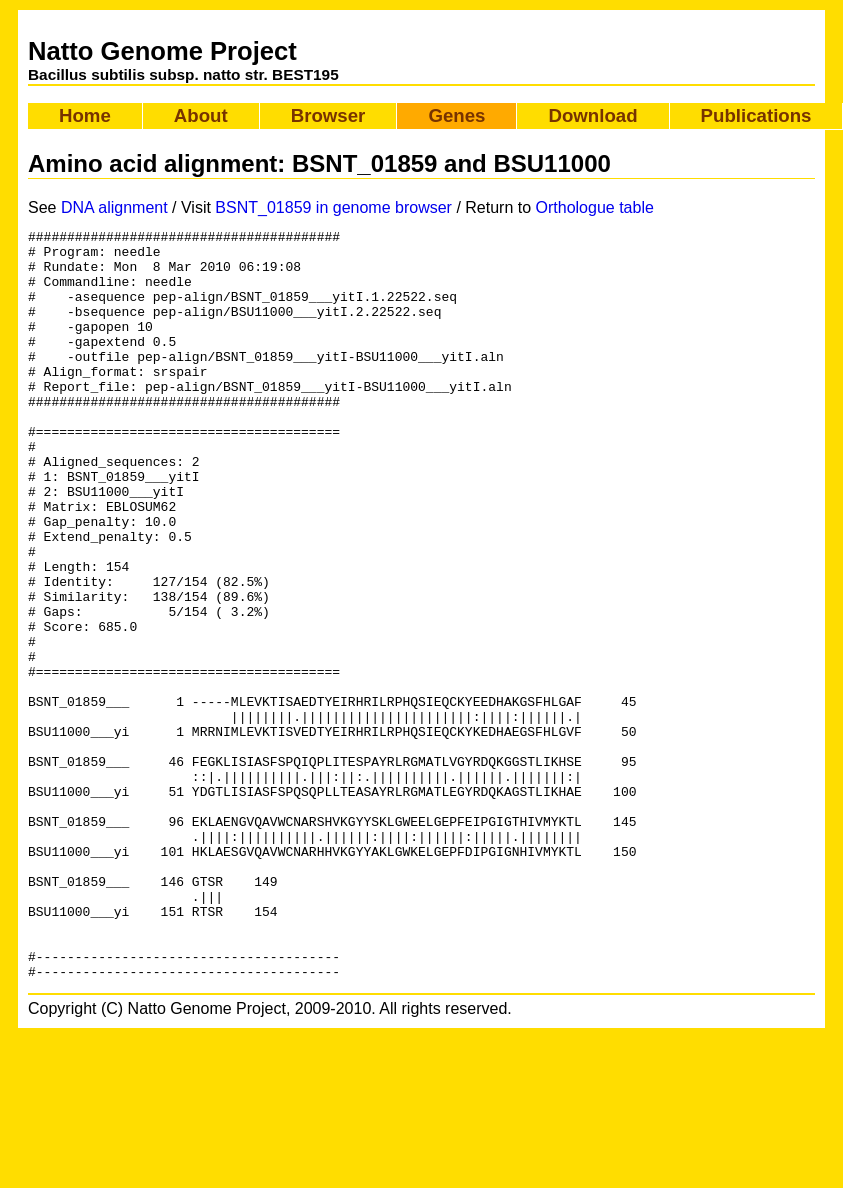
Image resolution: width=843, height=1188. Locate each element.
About (201, 115)
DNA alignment (114, 207)
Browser (328, 115)
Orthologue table (595, 207)
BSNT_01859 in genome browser (333, 207)
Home (85, 115)
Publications (756, 115)
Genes (456, 115)
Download (592, 115)
